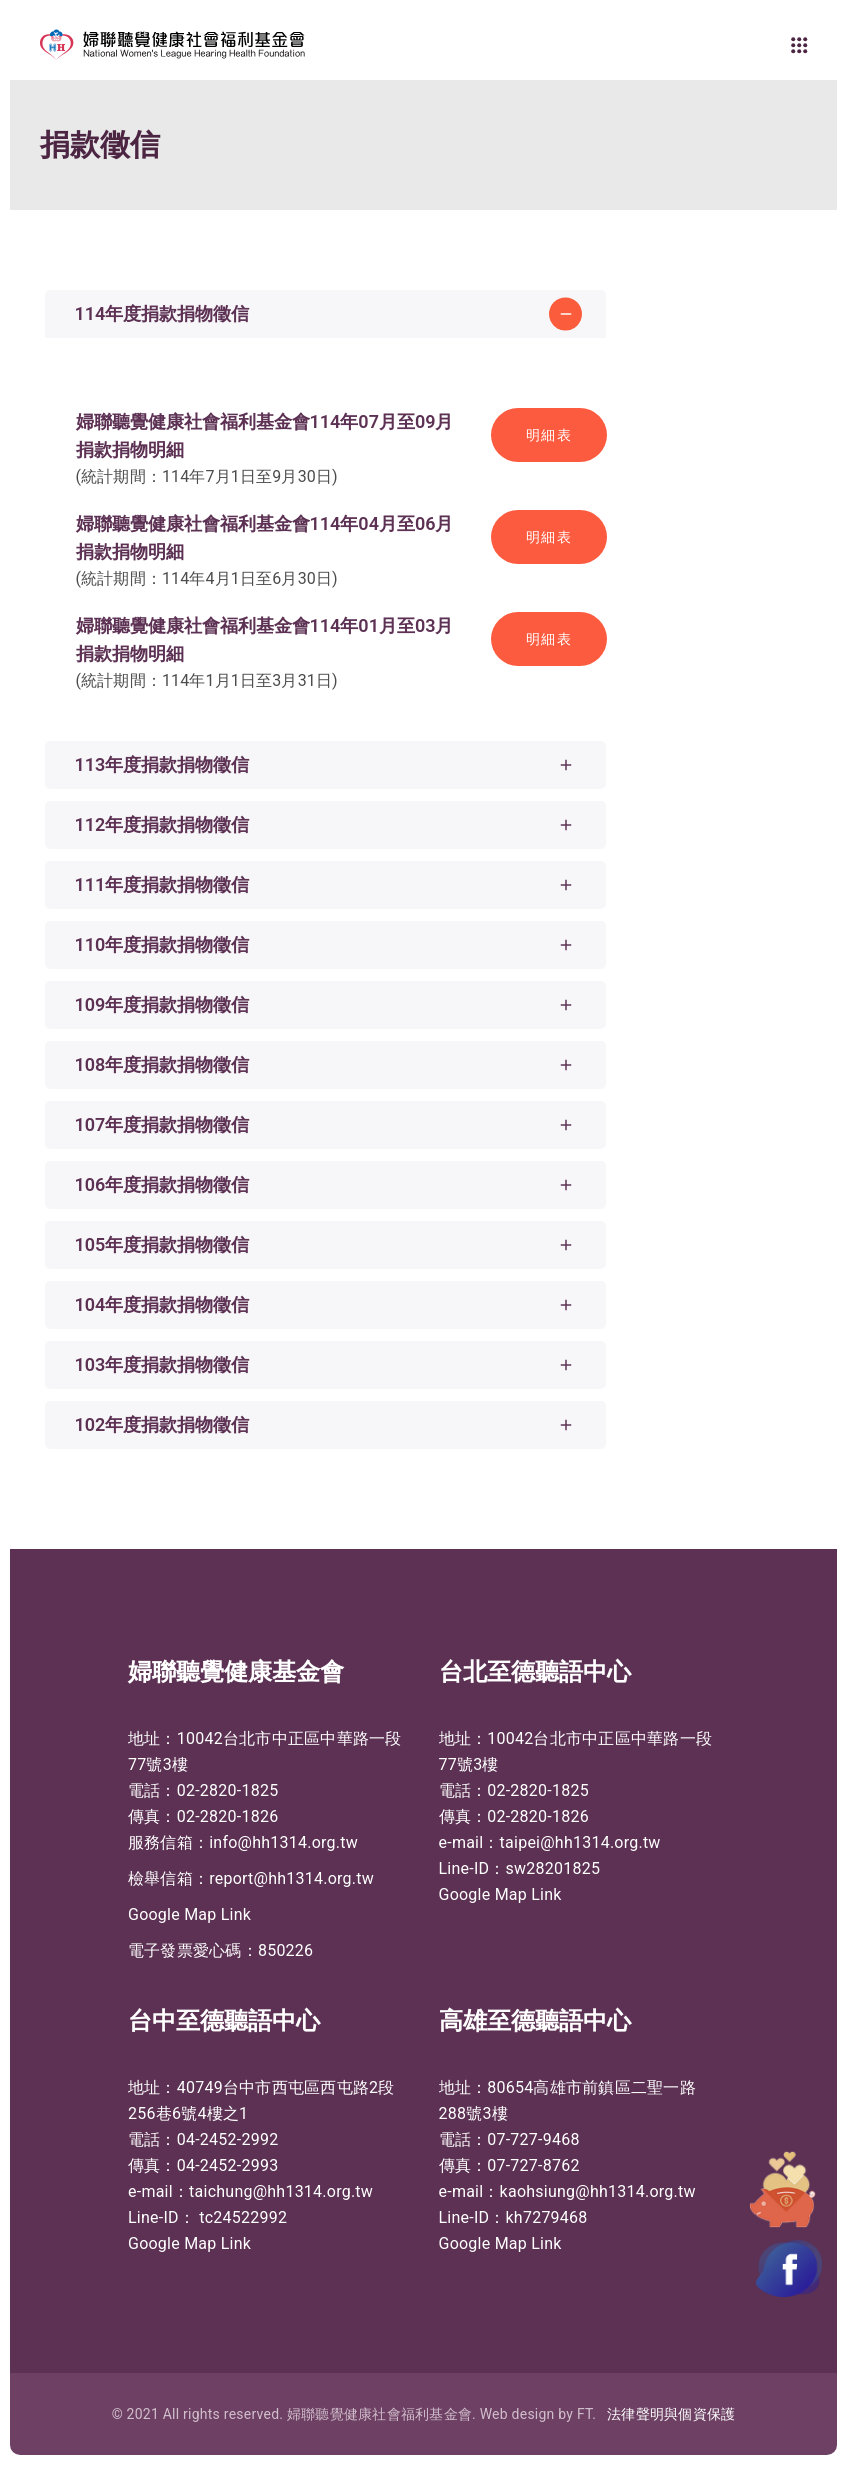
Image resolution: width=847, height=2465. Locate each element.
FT (584, 2414)
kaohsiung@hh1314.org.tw (598, 2191)
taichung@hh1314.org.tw (281, 2191)
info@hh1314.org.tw (283, 1842)
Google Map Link (189, 1914)
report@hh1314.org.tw (291, 1878)
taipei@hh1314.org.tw (580, 1842)
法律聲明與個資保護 (671, 2414)
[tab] (325, 314)
